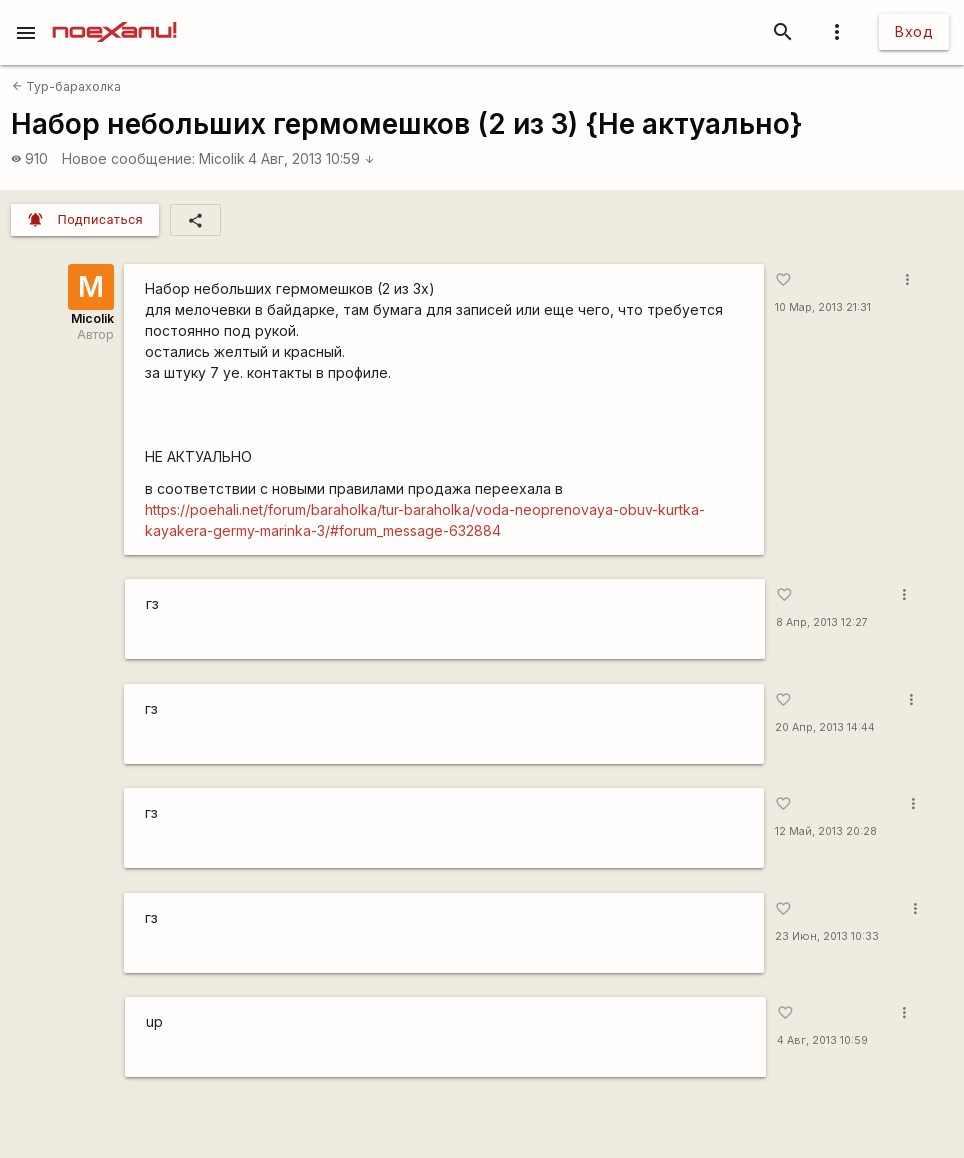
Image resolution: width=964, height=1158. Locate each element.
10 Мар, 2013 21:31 (823, 307)
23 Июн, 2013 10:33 (827, 936)
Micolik (222, 158)
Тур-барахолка (66, 86)
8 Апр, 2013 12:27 (822, 622)
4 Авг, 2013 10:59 (311, 158)
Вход (914, 31)
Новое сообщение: (128, 158)
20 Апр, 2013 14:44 (825, 727)
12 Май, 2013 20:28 (826, 831)
